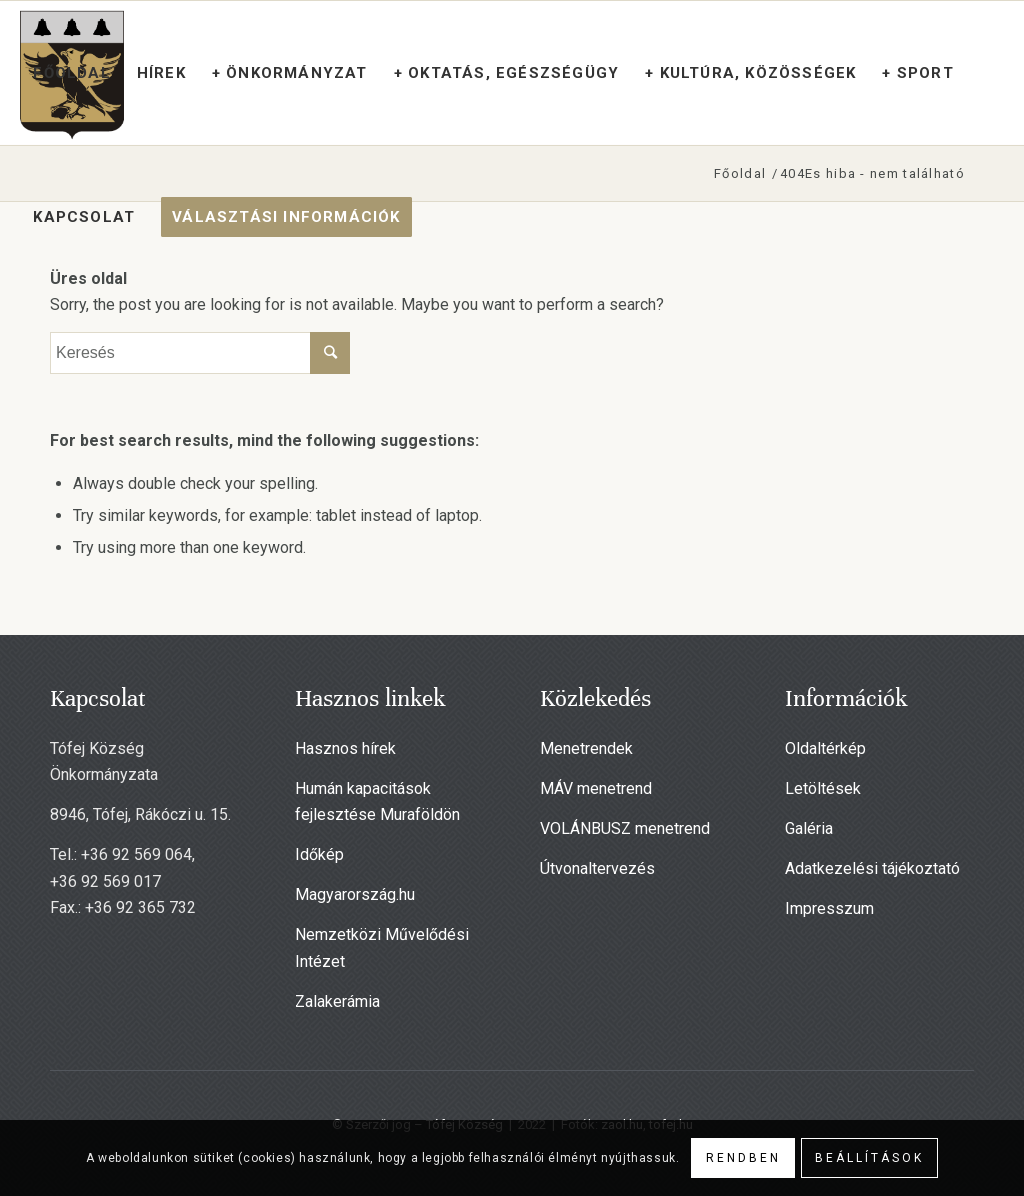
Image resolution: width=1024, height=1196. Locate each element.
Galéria (809, 828)
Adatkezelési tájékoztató (872, 868)
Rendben (743, 1158)
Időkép (319, 854)
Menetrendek (586, 748)
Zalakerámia (337, 1001)
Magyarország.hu (355, 894)
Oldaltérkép (825, 748)
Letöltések (823, 788)
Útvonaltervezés (597, 868)
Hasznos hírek (345, 748)
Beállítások (869, 1158)
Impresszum (829, 908)
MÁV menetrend (596, 788)
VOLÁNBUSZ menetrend (625, 828)
